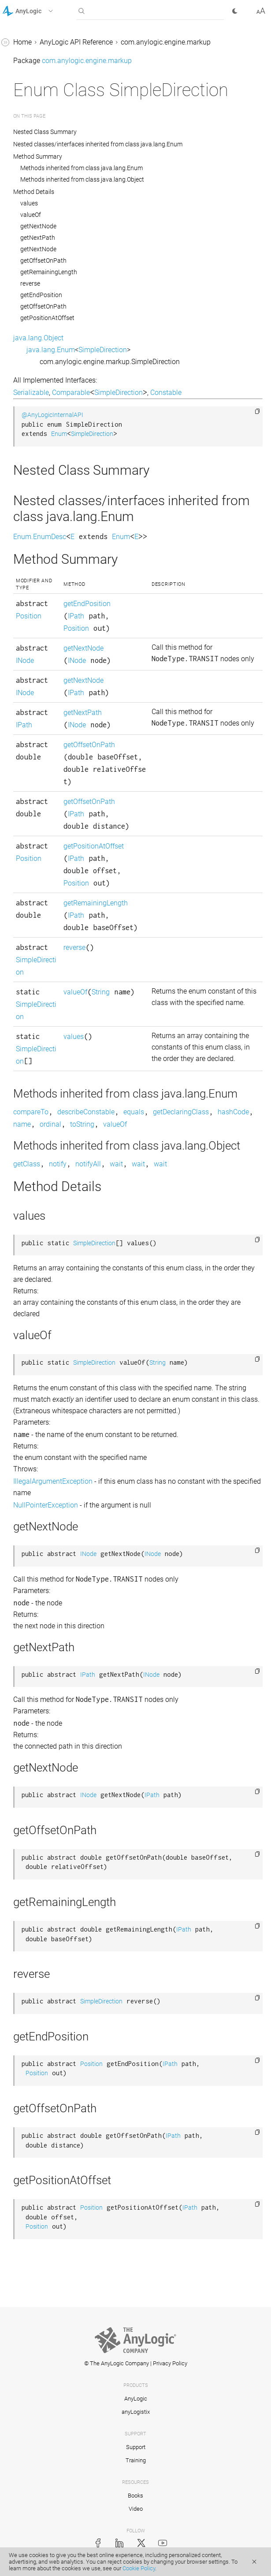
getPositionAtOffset (47, 317)
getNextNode (38, 226)
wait (116, 1164)
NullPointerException (45, 1505)
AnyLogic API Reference (76, 42)
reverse (30, 283)
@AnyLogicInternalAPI (52, 415)
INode (25, 660)
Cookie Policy (139, 2568)
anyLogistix (136, 2411)
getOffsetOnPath (43, 260)
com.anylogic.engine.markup (166, 42)
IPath (76, 616)
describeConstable (86, 1112)
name (22, 1124)
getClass (26, 1164)
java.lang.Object (38, 338)
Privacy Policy (170, 2363)
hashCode (233, 1112)
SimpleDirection (102, 350)
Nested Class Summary (45, 131)
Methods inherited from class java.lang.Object (82, 179)
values (29, 203)
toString (82, 1124)
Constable (166, 392)
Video (136, 2508)
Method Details (33, 191)
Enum (59, 434)
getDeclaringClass (181, 1112)
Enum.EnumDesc (39, 536)
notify (58, 1164)
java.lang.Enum (50, 350)
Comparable (71, 392)
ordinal (50, 1124)
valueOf (30, 214)
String (101, 992)
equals (133, 1112)
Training (136, 2460)
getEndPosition (41, 294)
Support (135, 2447)
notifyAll (88, 1164)
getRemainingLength (48, 271)
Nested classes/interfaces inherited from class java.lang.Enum (97, 144)
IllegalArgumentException (53, 1481)
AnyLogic (135, 2398)
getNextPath (37, 237)
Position (28, 616)
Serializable (31, 392)
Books (135, 2495)
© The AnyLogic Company (116, 2363)
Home (22, 42)
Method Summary (37, 156)
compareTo (30, 1112)
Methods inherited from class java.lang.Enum (81, 167)
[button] (39, 11)
